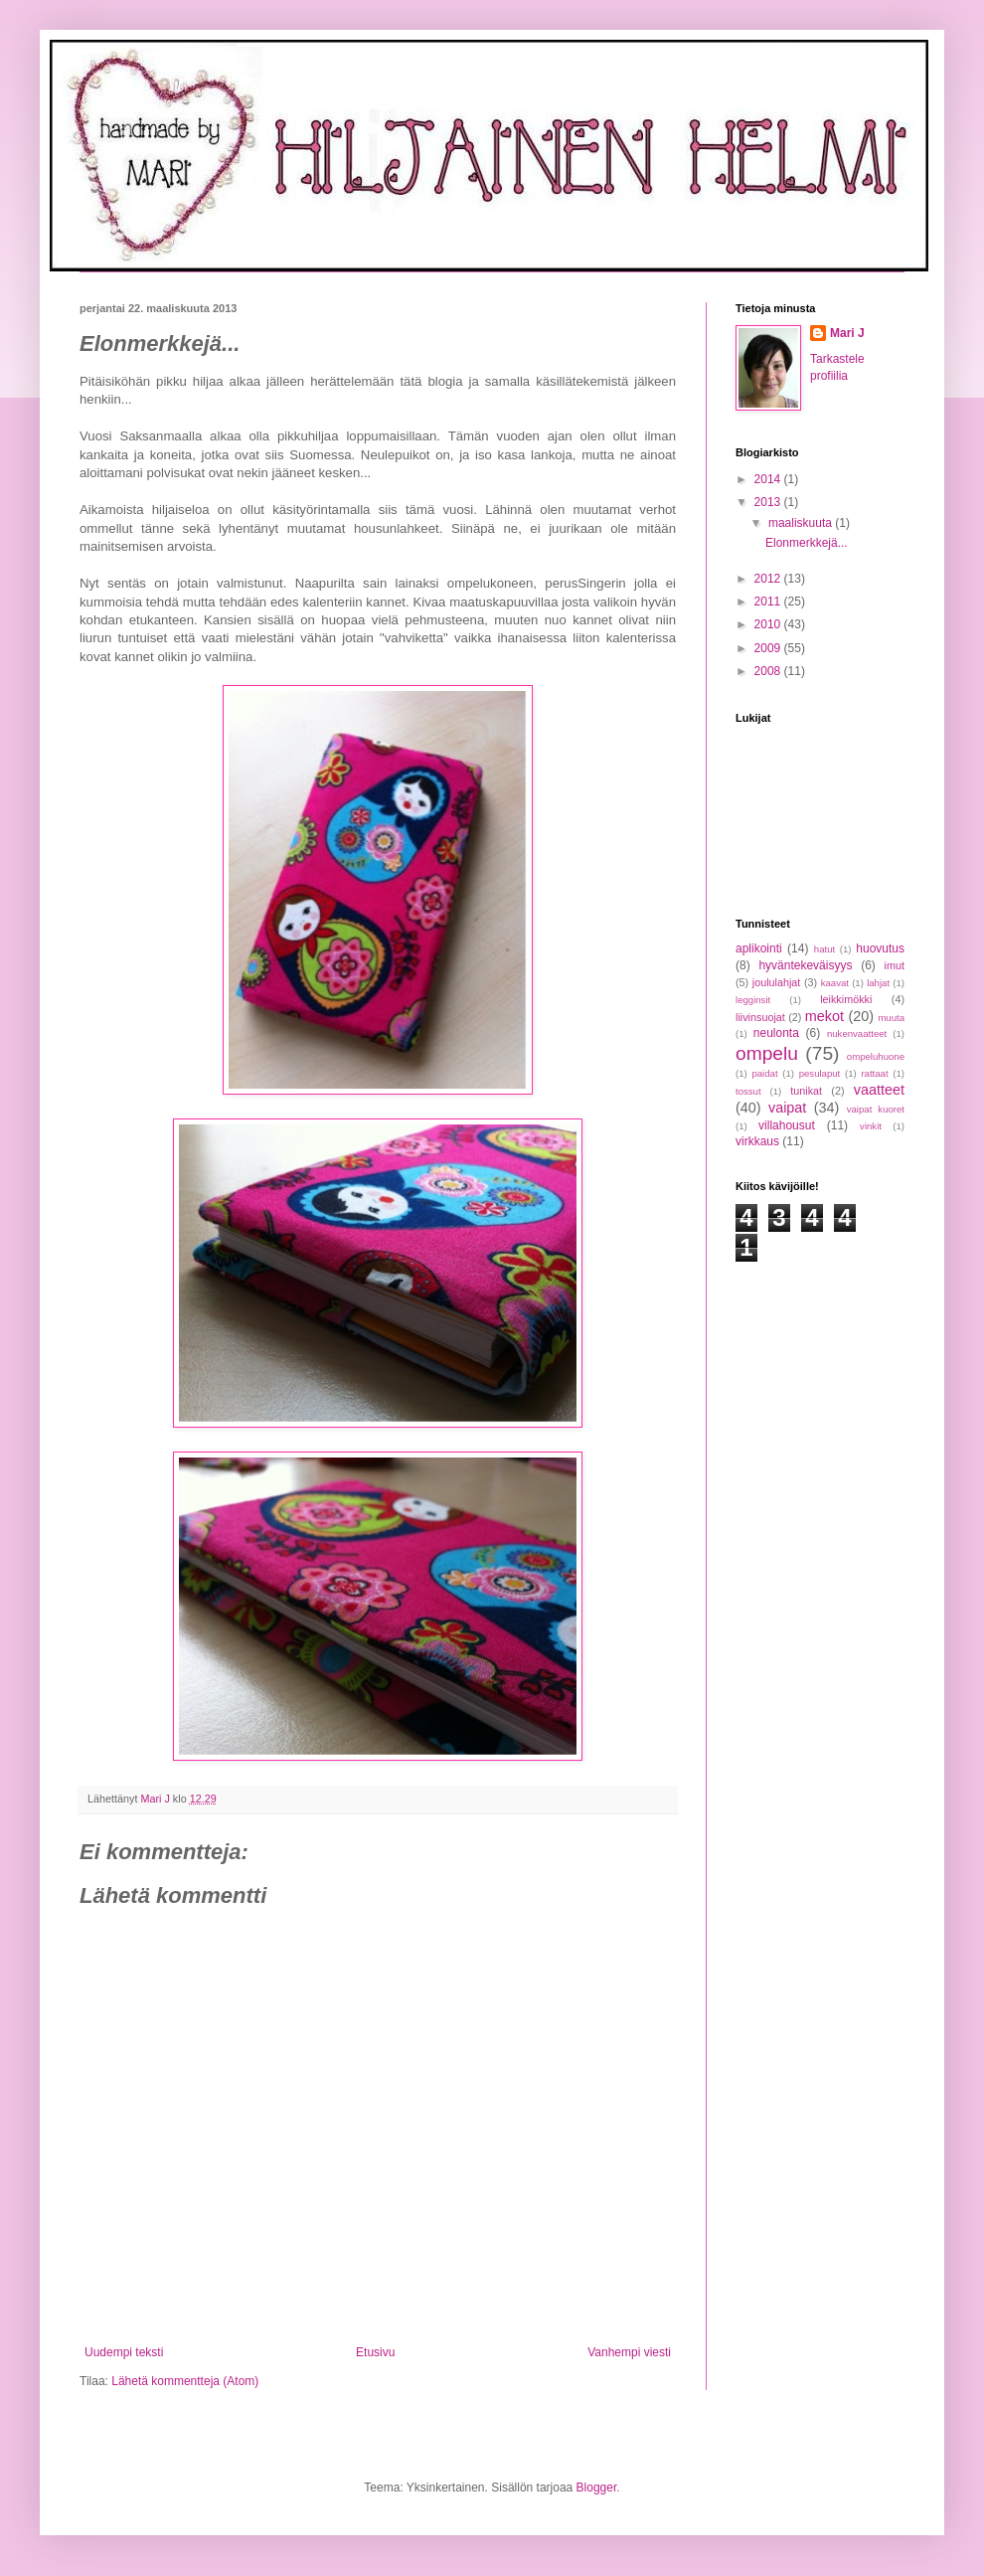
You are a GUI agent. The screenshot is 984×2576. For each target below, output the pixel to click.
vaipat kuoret (875, 1109)
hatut (824, 949)
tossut (748, 1091)
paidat (764, 1073)
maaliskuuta (801, 523)
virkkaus (757, 1141)
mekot (824, 1016)
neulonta (776, 1033)
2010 (769, 624)
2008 (769, 671)
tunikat (806, 1091)
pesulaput (820, 1073)
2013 (769, 502)
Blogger (596, 2487)
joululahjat (776, 982)
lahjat (878, 982)
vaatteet (879, 1090)
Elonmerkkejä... (806, 543)
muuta (891, 1017)
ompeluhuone (875, 1056)
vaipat (787, 1108)
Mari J (847, 333)
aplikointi (759, 948)
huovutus (880, 948)
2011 (769, 601)
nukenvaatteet (857, 1033)
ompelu (767, 1053)
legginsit (753, 999)
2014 (769, 479)
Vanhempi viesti (629, 2352)
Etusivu (375, 2352)
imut (894, 965)
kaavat (835, 982)
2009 (769, 648)
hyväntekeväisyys (805, 965)
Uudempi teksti (123, 2352)
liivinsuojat (760, 1017)
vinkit (871, 1125)
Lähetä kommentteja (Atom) (184, 2381)
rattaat (874, 1073)
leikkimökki (846, 999)
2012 (769, 579)
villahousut (786, 1125)
